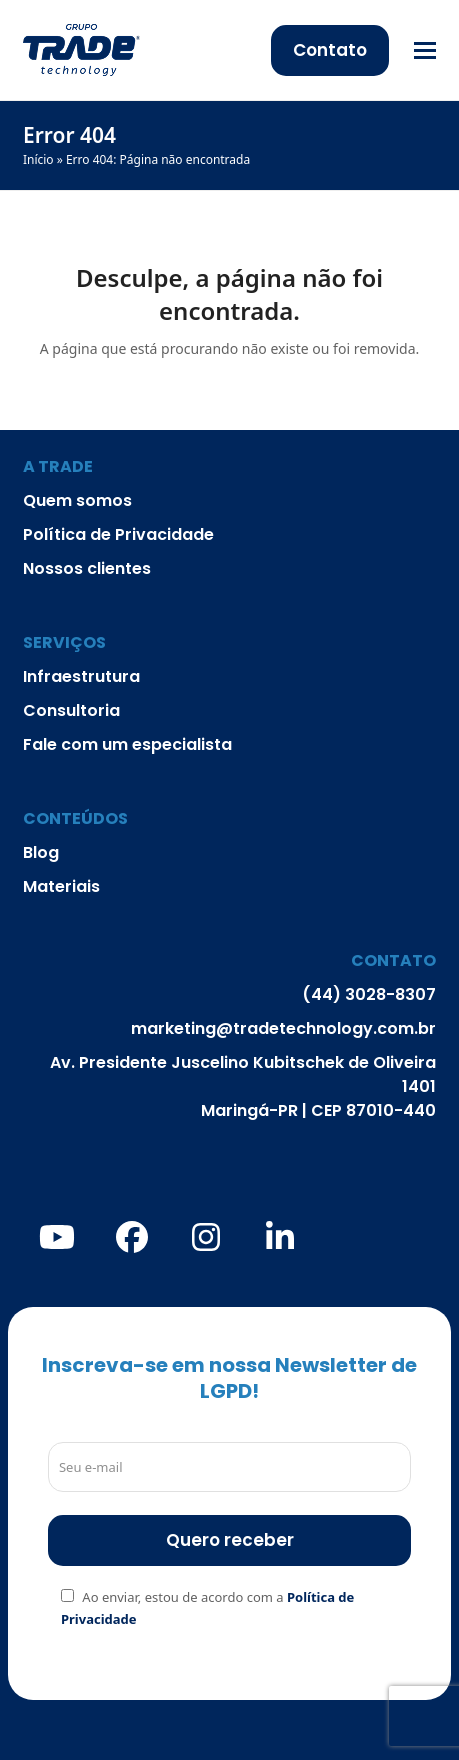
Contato (330, 50)
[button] (425, 50)
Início (38, 159)
